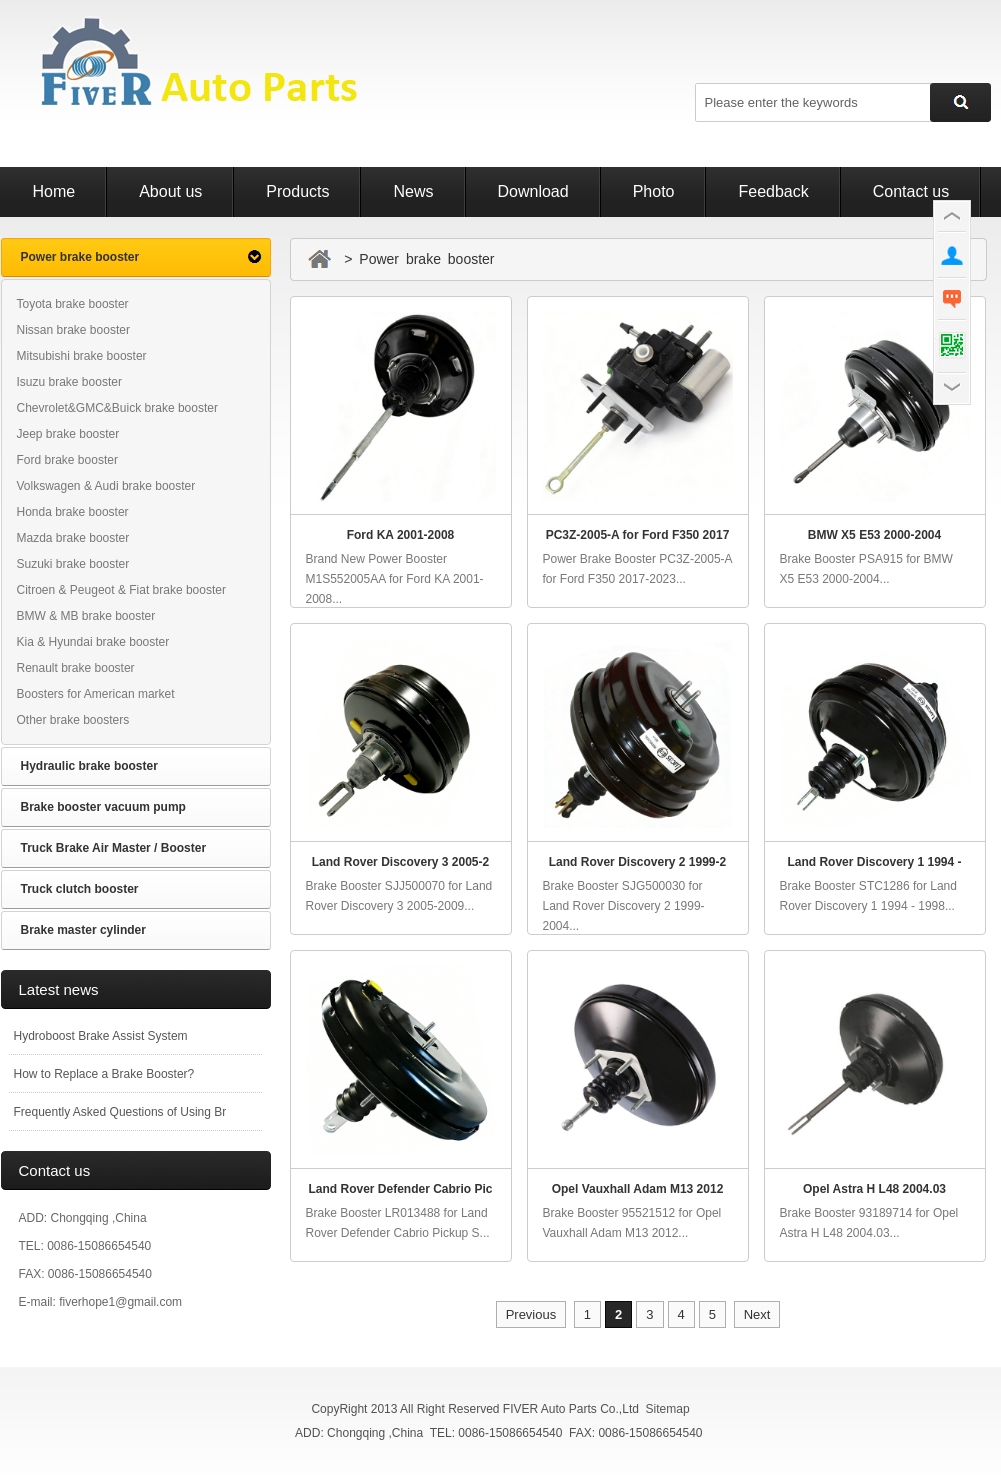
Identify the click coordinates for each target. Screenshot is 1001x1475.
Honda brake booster (73, 512)
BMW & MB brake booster (86, 616)
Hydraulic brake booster (89, 766)
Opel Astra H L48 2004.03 (874, 1189)
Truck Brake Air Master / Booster (114, 848)
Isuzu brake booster (69, 382)
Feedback (773, 191)
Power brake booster (80, 257)
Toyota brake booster (73, 304)
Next (757, 1314)
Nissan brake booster (73, 330)
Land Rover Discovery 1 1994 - (874, 862)
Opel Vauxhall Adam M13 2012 (638, 1189)
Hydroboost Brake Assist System (101, 1036)
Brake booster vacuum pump (103, 807)
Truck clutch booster (80, 889)
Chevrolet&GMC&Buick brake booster (117, 408)
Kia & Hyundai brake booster (93, 642)
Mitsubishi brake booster (82, 356)
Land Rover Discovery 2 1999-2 (637, 862)
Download (533, 191)
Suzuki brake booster (73, 564)
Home (54, 191)
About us (170, 191)
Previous (531, 1314)
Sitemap (668, 1409)
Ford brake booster (67, 460)
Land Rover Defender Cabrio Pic (400, 1189)
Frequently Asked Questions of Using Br (120, 1112)
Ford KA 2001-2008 (401, 535)
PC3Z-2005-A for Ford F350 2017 (638, 535)
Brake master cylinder (83, 930)
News (413, 191)
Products (297, 191)
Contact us (911, 191)
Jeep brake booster (68, 434)
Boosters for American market (96, 694)
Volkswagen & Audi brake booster (106, 486)
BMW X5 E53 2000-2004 (874, 535)
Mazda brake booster (73, 538)
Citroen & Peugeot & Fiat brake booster (121, 590)
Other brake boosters (73, 720)
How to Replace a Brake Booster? (104, 1074)
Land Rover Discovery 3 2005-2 (400, 862)
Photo (654, 191)
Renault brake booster (76, 668)
